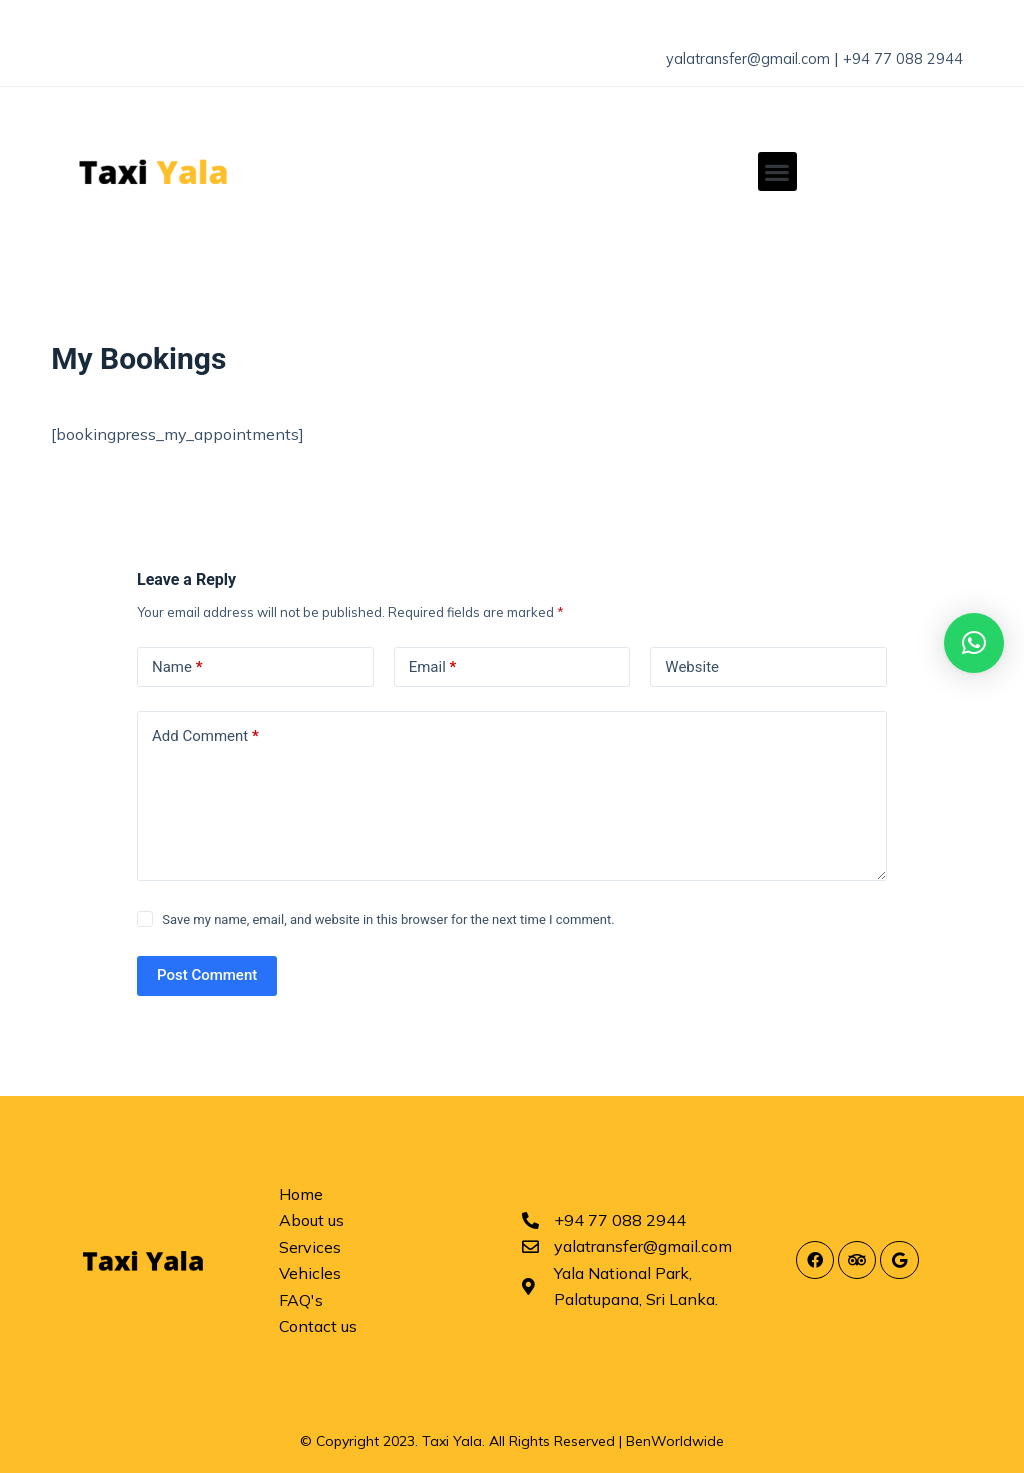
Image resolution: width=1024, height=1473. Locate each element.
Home (301, 1194)
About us (311, 1220)
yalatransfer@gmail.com (729, 58)
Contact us (318, 1326)
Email (433, 666)
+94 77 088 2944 (895, 58)
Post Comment (207, 975)
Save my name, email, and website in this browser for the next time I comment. (388, 919)
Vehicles (310, 1273)
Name (177, 666)
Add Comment (205, 735)
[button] (777, 171)
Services (310, 1246)
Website (692, 666)
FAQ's (301, 1299)
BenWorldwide (675, 1441)
